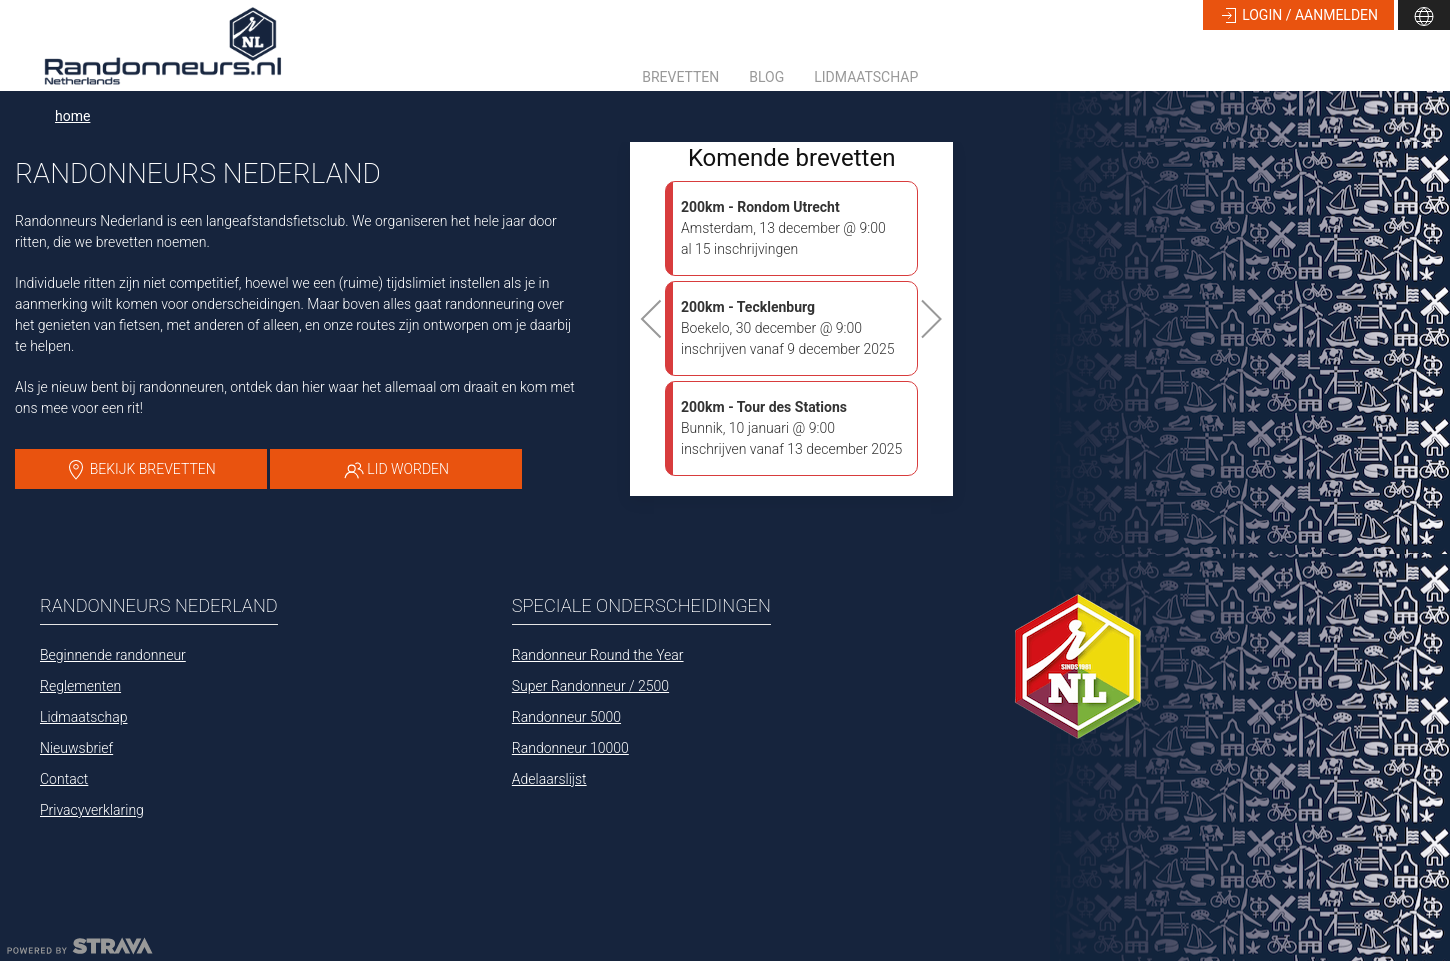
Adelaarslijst (549, 779)
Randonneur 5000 (566, 717)
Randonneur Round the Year (598, 655)
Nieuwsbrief (76, 748)
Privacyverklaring (92, 810)
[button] (1424, 15)
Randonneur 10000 (570, 748)
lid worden (396, 470)
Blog (766, 77)
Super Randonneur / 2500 (590, 686)
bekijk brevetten (140, 470)
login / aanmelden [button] (1298, 16)
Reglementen (80, 686)
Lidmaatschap (866, 77)
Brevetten (680, 77)
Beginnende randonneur (113, 655)
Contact (64, 779)
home (72, 116)
